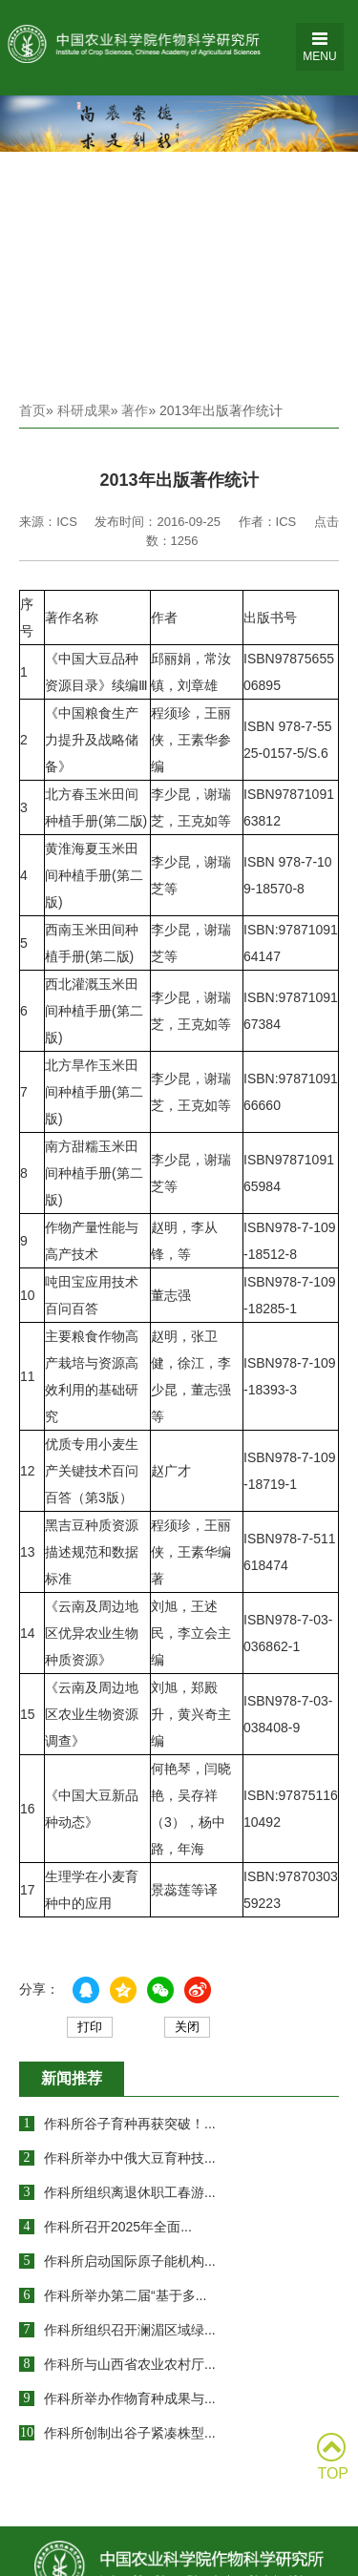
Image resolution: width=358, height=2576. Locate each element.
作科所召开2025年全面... (118, 2226)
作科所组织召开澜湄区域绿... (130, 2329)
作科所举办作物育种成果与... (130, 2398)
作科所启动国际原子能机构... (130, 2261)
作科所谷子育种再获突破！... (130, 2123)
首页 (32, 410)
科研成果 (84, 410)
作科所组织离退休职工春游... (130, 2192)
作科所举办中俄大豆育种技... (130, 2158)
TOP (332, 2457)
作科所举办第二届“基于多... (125, 2295)
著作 (134, 410)
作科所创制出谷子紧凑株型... (130, 2432)
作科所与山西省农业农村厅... (130, 2364)
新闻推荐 (71, 2078)
